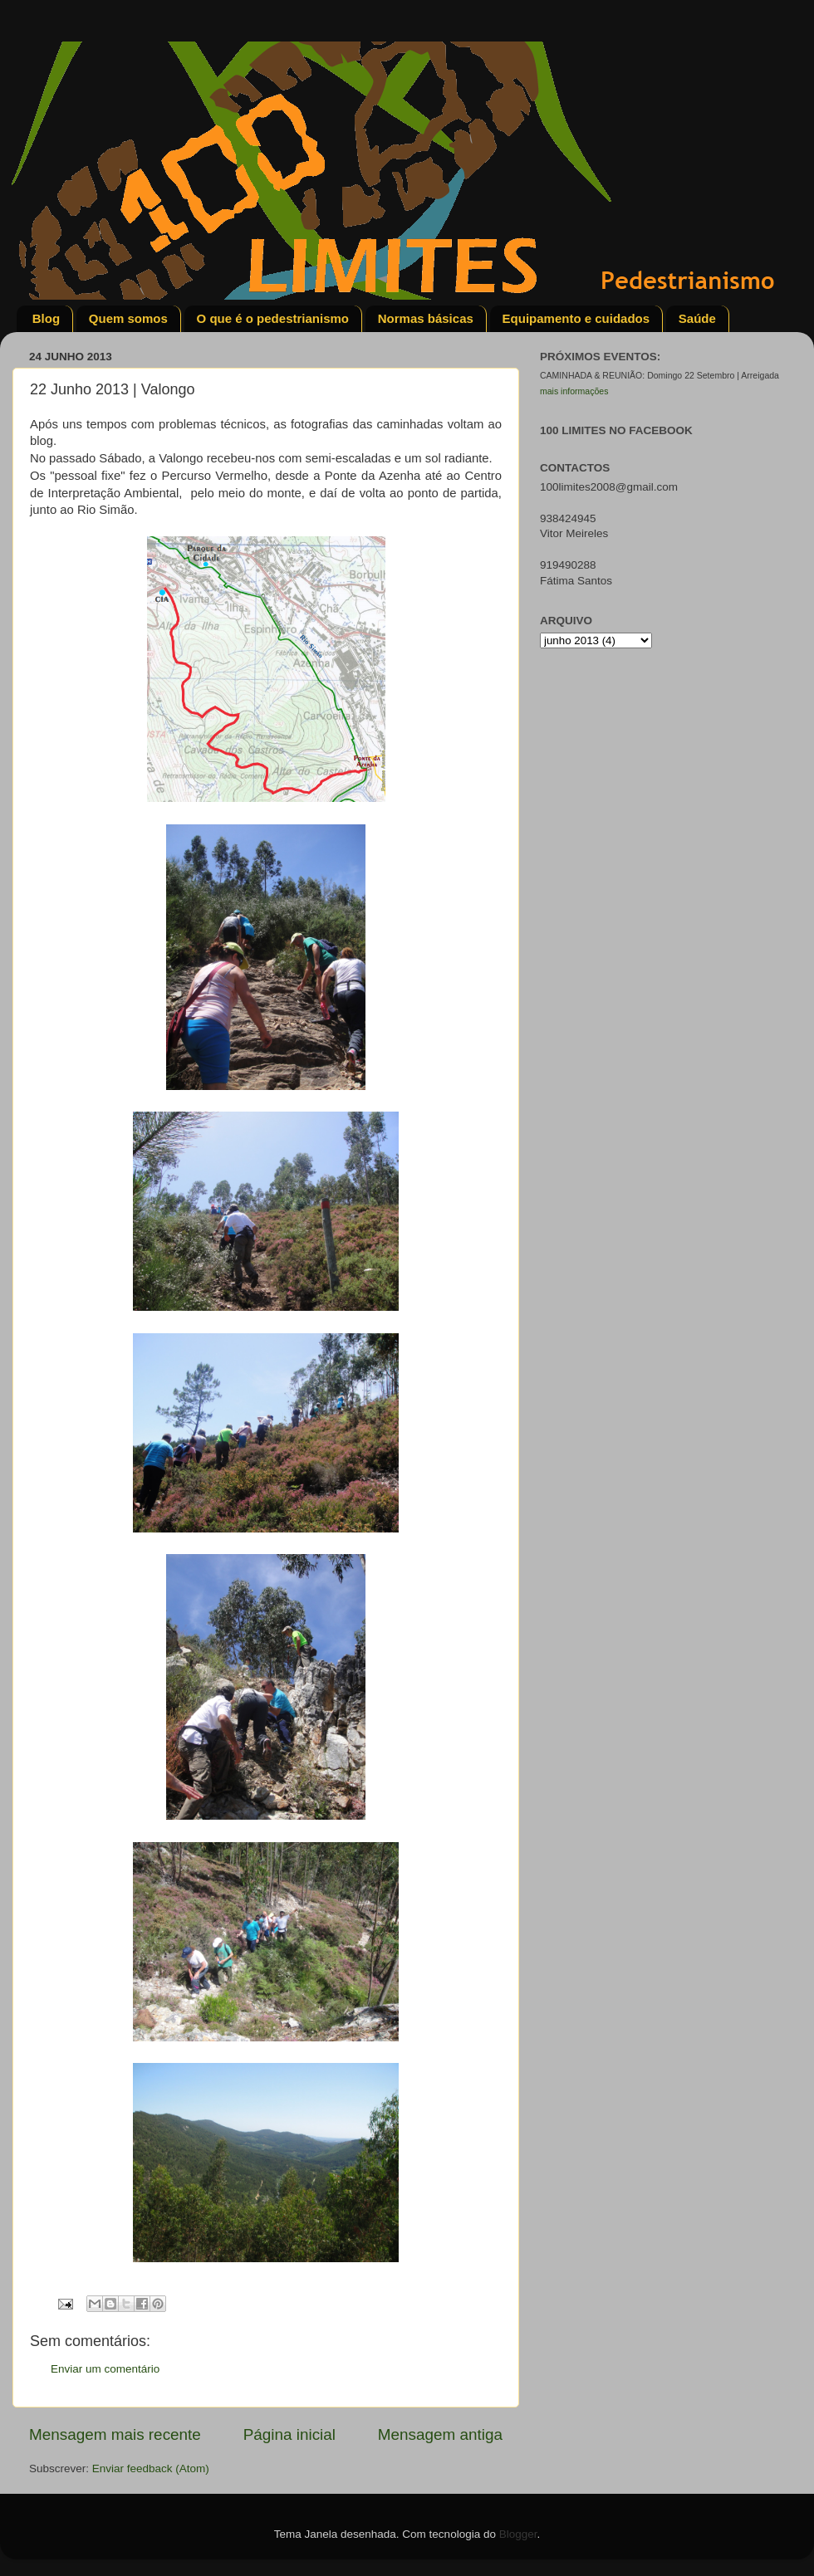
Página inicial (289, 2434)
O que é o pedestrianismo (273, 318)
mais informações (574, 391)
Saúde (697, 318)
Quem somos (128, 318)
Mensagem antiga (440, 2434)
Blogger (518, 2534)
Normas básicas (425, 318)
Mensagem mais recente (115, 2434)
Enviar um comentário (105, 2369)
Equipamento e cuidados (576, 318)
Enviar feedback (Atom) (150, 2468)
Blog (46, 318)
